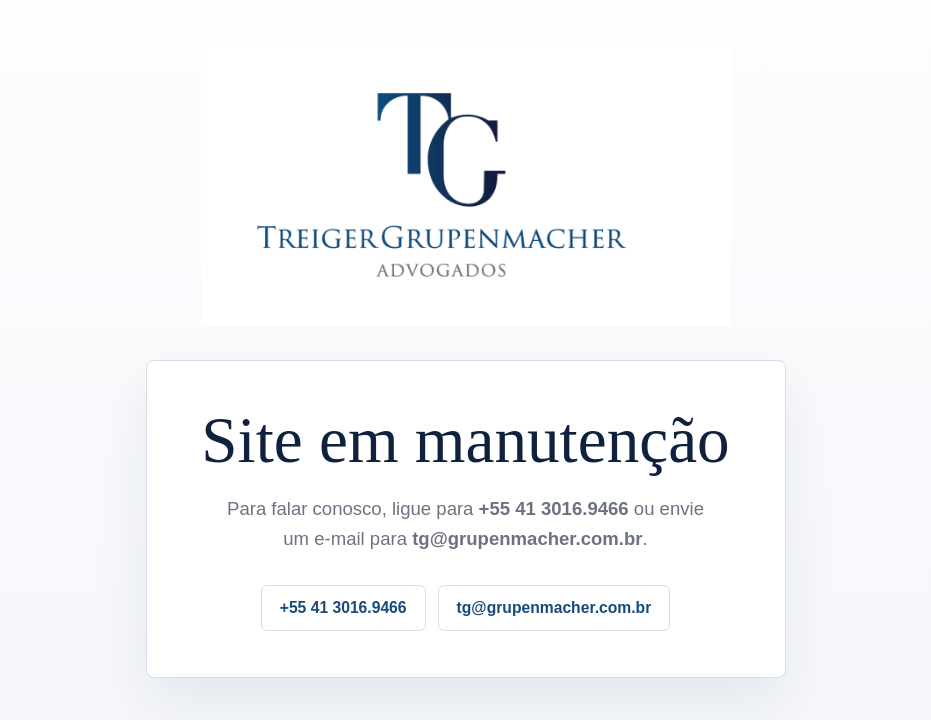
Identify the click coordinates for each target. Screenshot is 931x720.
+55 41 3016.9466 (343, 607)
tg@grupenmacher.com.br (554, 607)
